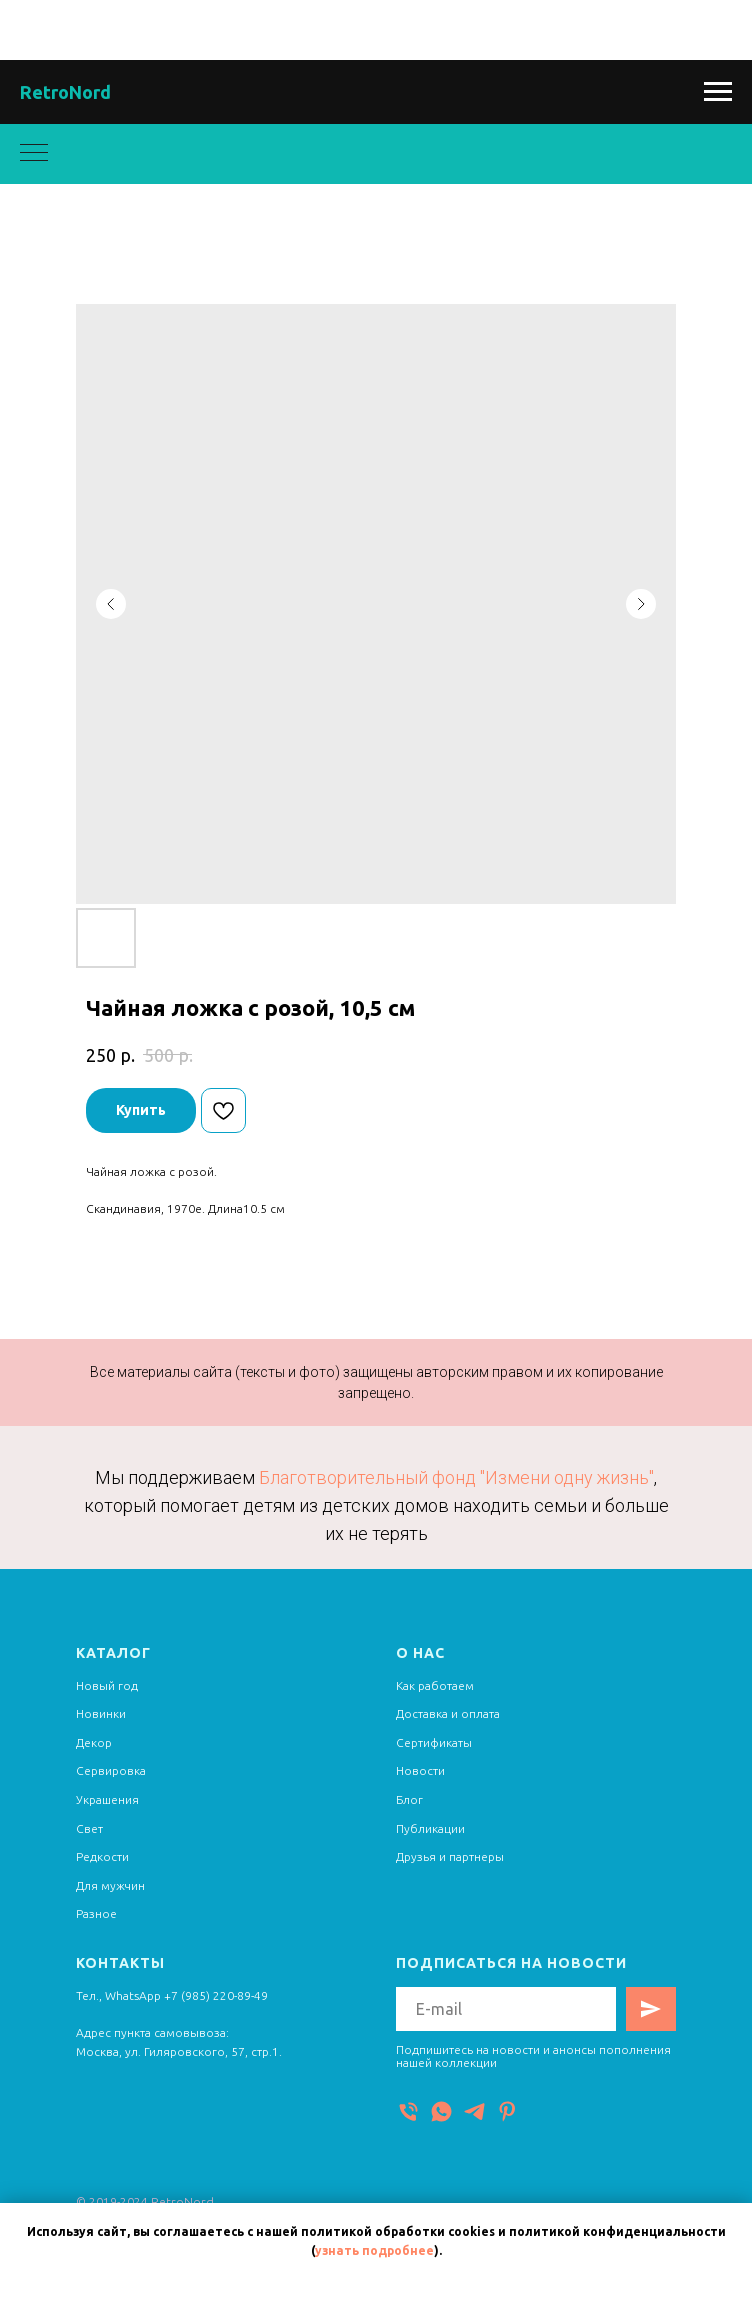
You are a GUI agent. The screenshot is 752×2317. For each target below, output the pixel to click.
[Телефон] (408, 2111)
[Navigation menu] (718, 92)
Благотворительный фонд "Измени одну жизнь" (456, 1477)
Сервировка (111, 1770)
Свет (89, 1828)
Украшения (107, 1799)
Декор (94, 1742)
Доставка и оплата (448, 1713)
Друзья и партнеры (450, 1856)
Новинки (101, 1713)
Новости (420, 1770)
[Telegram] (474, 2111)
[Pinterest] (507, 2111)
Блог (409, 1799)
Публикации (430, 1828)
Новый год (107, 1685)
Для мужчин (110, 1885)
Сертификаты (434, 1742)
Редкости (102, 1856)
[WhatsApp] (441, 2111)
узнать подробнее (374, 2250)
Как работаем (435, 1685)
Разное (96, 1913)
